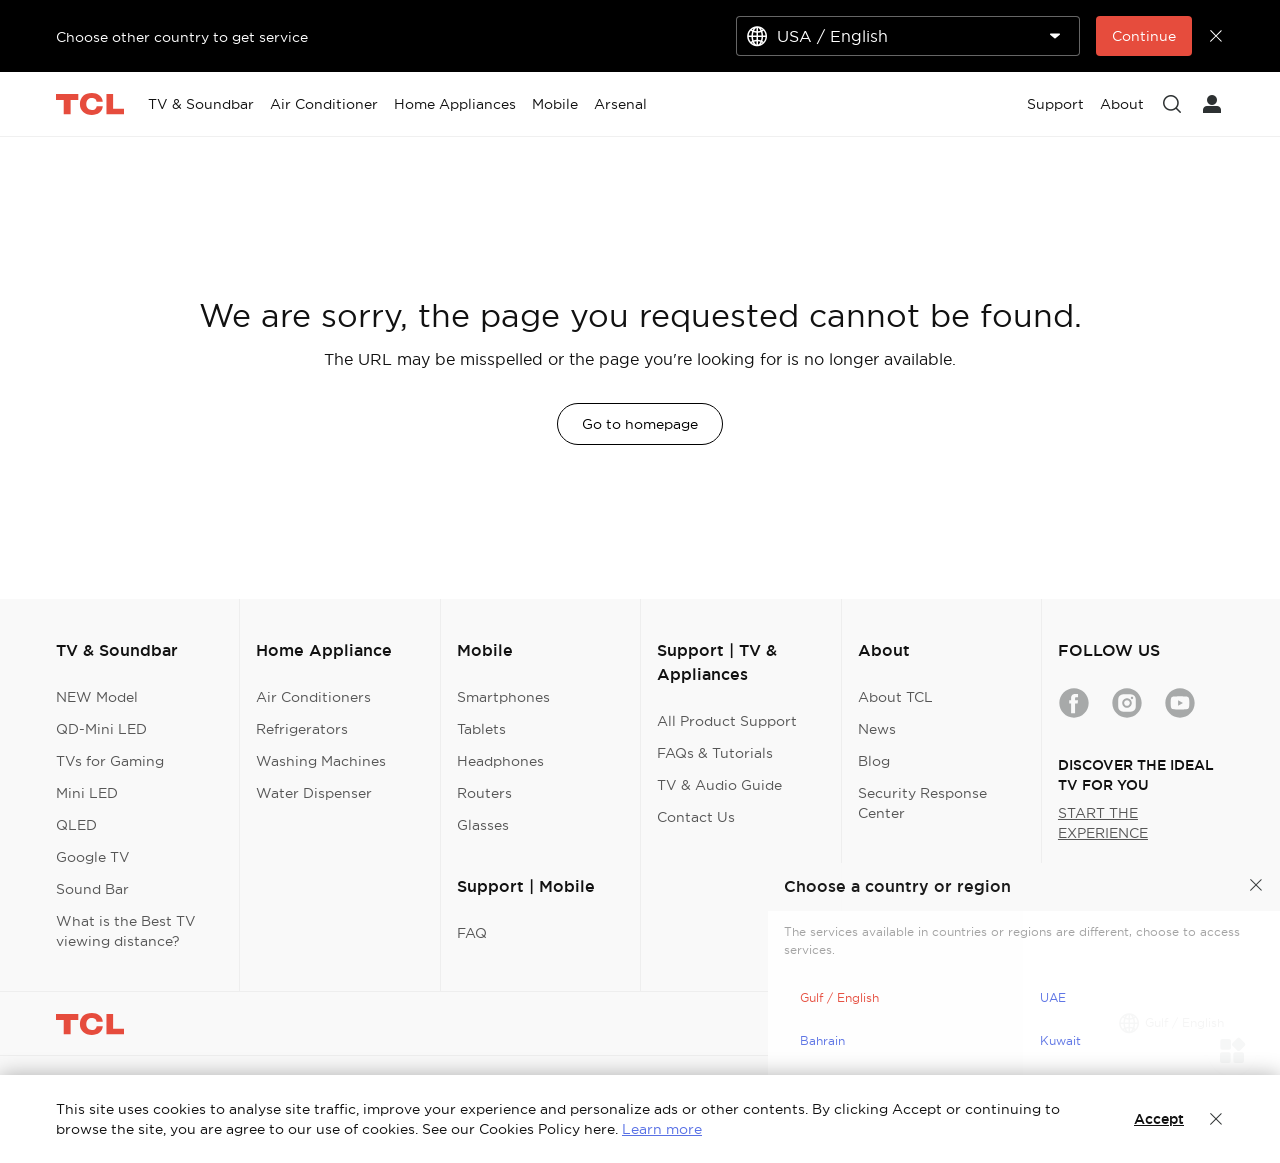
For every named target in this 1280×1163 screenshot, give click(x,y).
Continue (1144, 36)
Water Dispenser (314, 793)
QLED (76, 825)
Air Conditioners (313, 697)
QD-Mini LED (101, 729)
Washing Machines (321, 761)
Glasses (483, 825)
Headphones (500, 761)
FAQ (472, 933)
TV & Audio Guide (719, 785)
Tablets (481, 729)
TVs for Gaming (110, 761)
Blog (874, 761)
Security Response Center (922, 803)
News (877, 729)
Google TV (93, 857)
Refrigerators (302, 729)
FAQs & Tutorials (715, 753)
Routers (484, 793)
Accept (1159, 1119)
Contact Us (696, 817)
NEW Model (97, 697)
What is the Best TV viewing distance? (126, 931)
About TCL (895, 697)
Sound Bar (92, 889)
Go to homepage (640, 424)
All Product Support (727, 721)
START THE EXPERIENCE (1103, 823)
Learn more (662, 1129)
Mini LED (87, 793)
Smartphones (503, 697)
